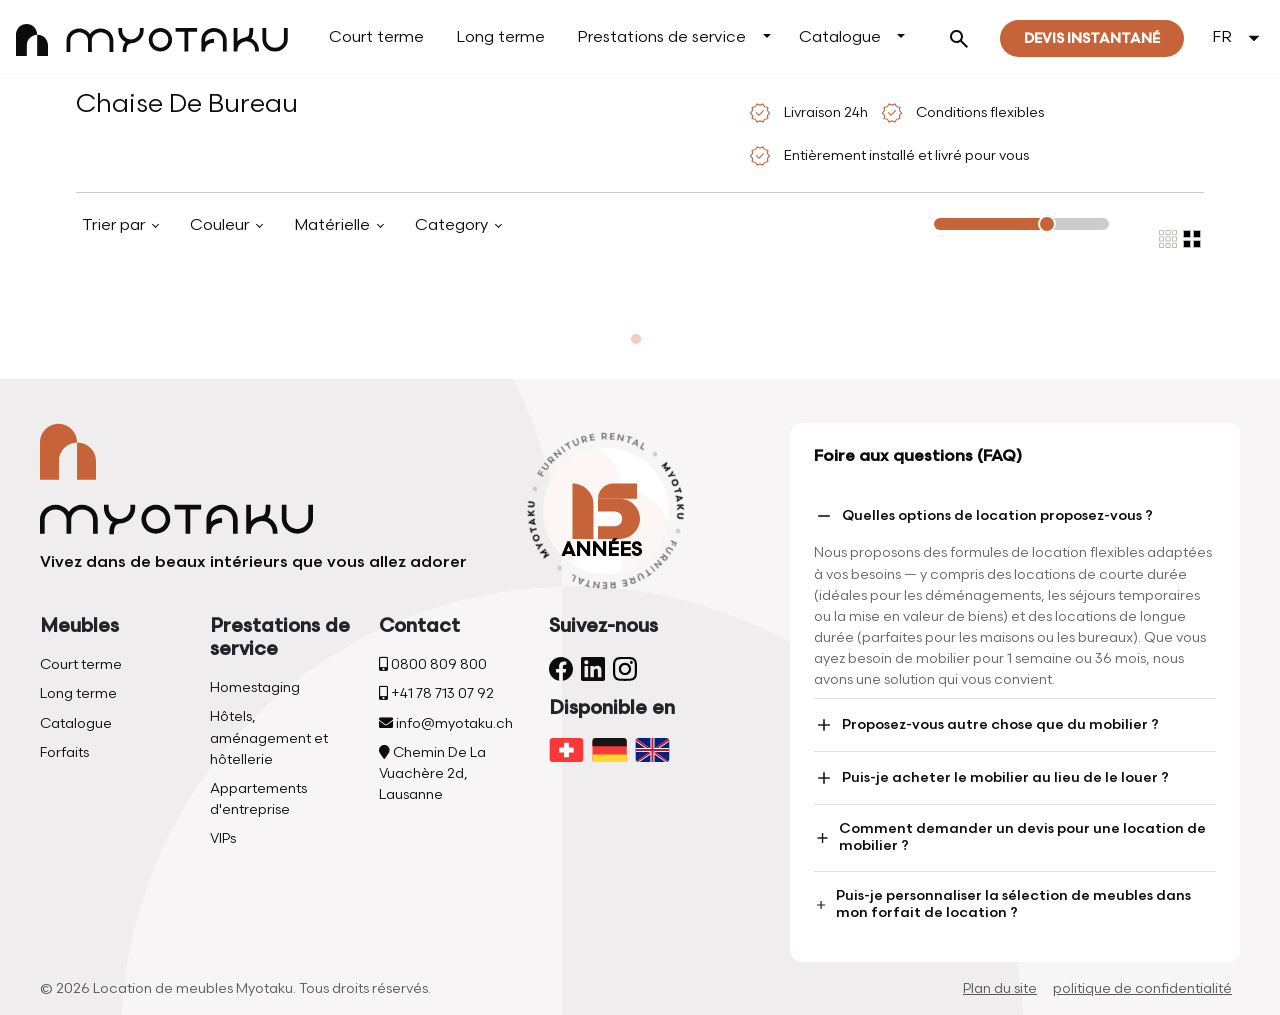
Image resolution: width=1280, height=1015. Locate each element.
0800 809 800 (433, 664)
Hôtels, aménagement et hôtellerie (269, 737)
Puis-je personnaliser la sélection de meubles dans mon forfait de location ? (1002, 904)
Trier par (115, 225)
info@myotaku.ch (446, 723)
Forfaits (64, 752)
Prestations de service (661, 37)
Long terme (500, 37)
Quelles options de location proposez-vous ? (983, 516)
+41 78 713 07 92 (436, 693)
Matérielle (334, 225)
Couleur (221, 225)
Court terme (376, 37)
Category (453, 225)
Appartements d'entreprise (258, 799)
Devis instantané (1092, 38)
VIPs (223, 838)
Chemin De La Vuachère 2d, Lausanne (432, 773)
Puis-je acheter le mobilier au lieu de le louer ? (991, 778)
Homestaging (255, 687)
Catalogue (840, 37)
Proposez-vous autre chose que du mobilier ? (986, 725)
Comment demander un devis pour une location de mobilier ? (1010, 837)
